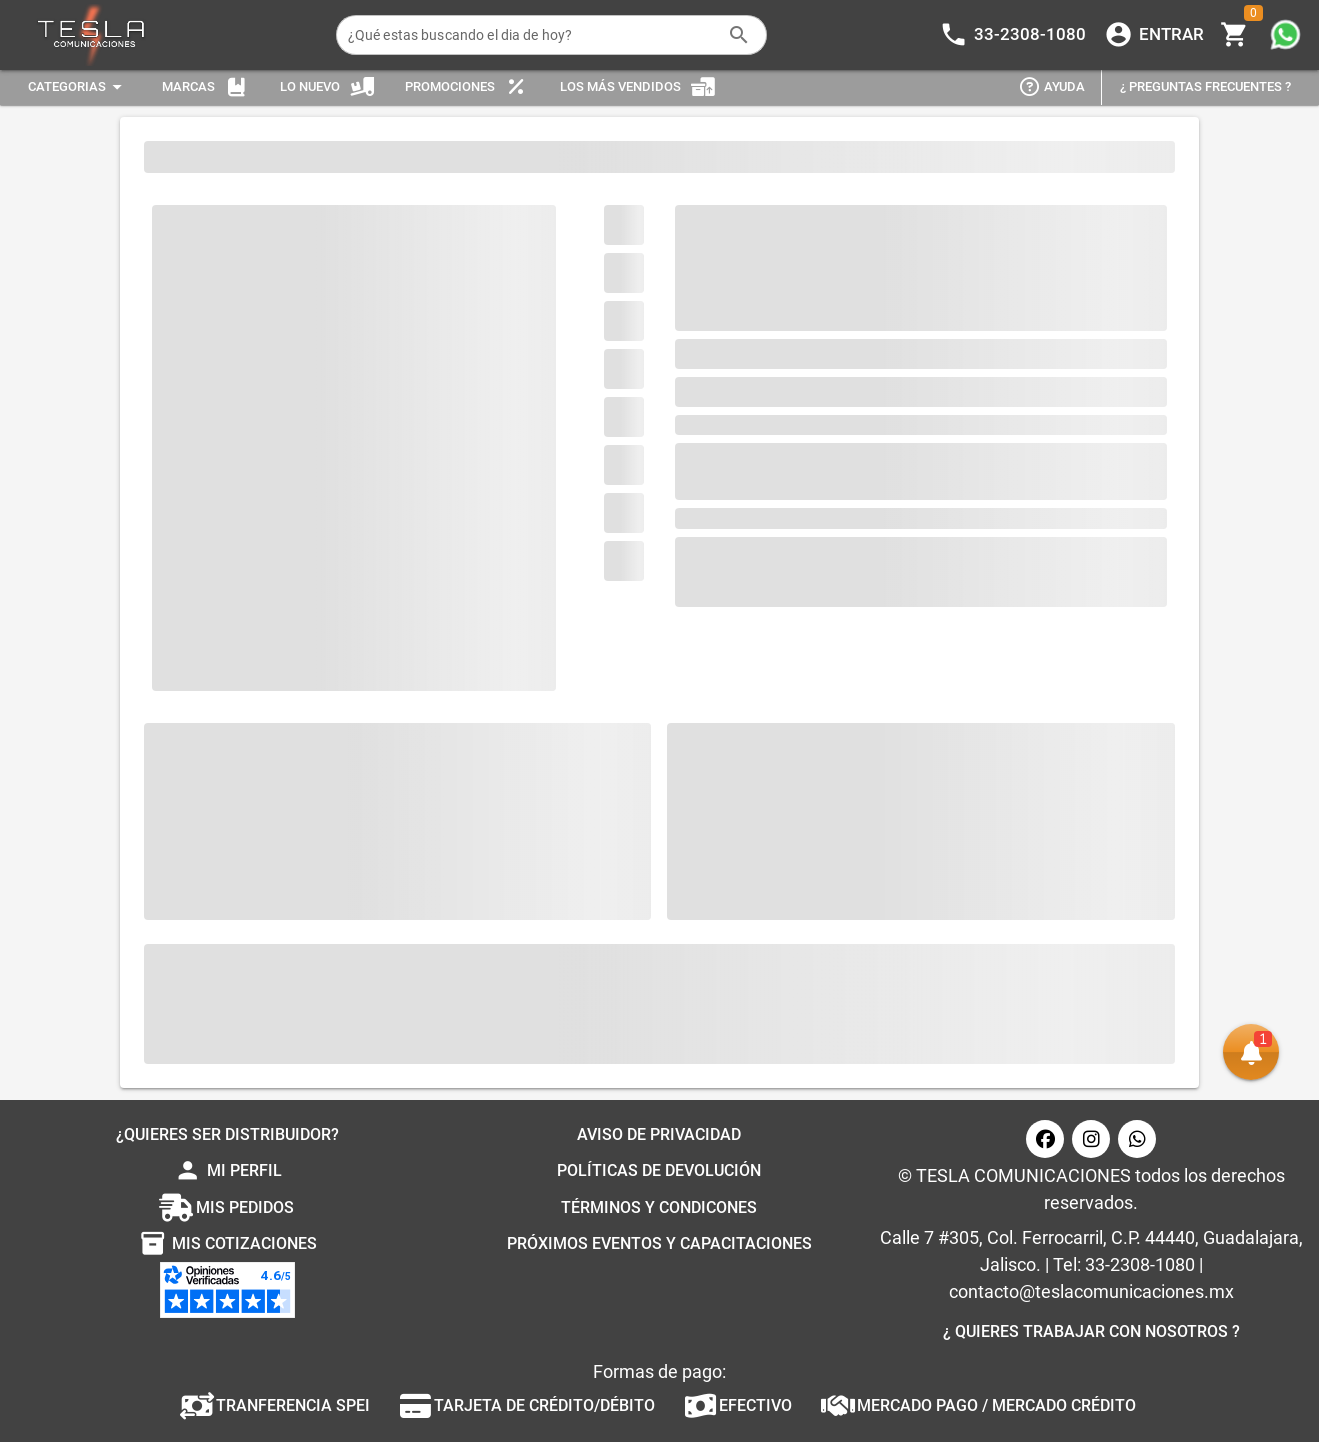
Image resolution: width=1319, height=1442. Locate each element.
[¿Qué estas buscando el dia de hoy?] (532, 35)
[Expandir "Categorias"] (78, 87)
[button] (1251, 1052)
